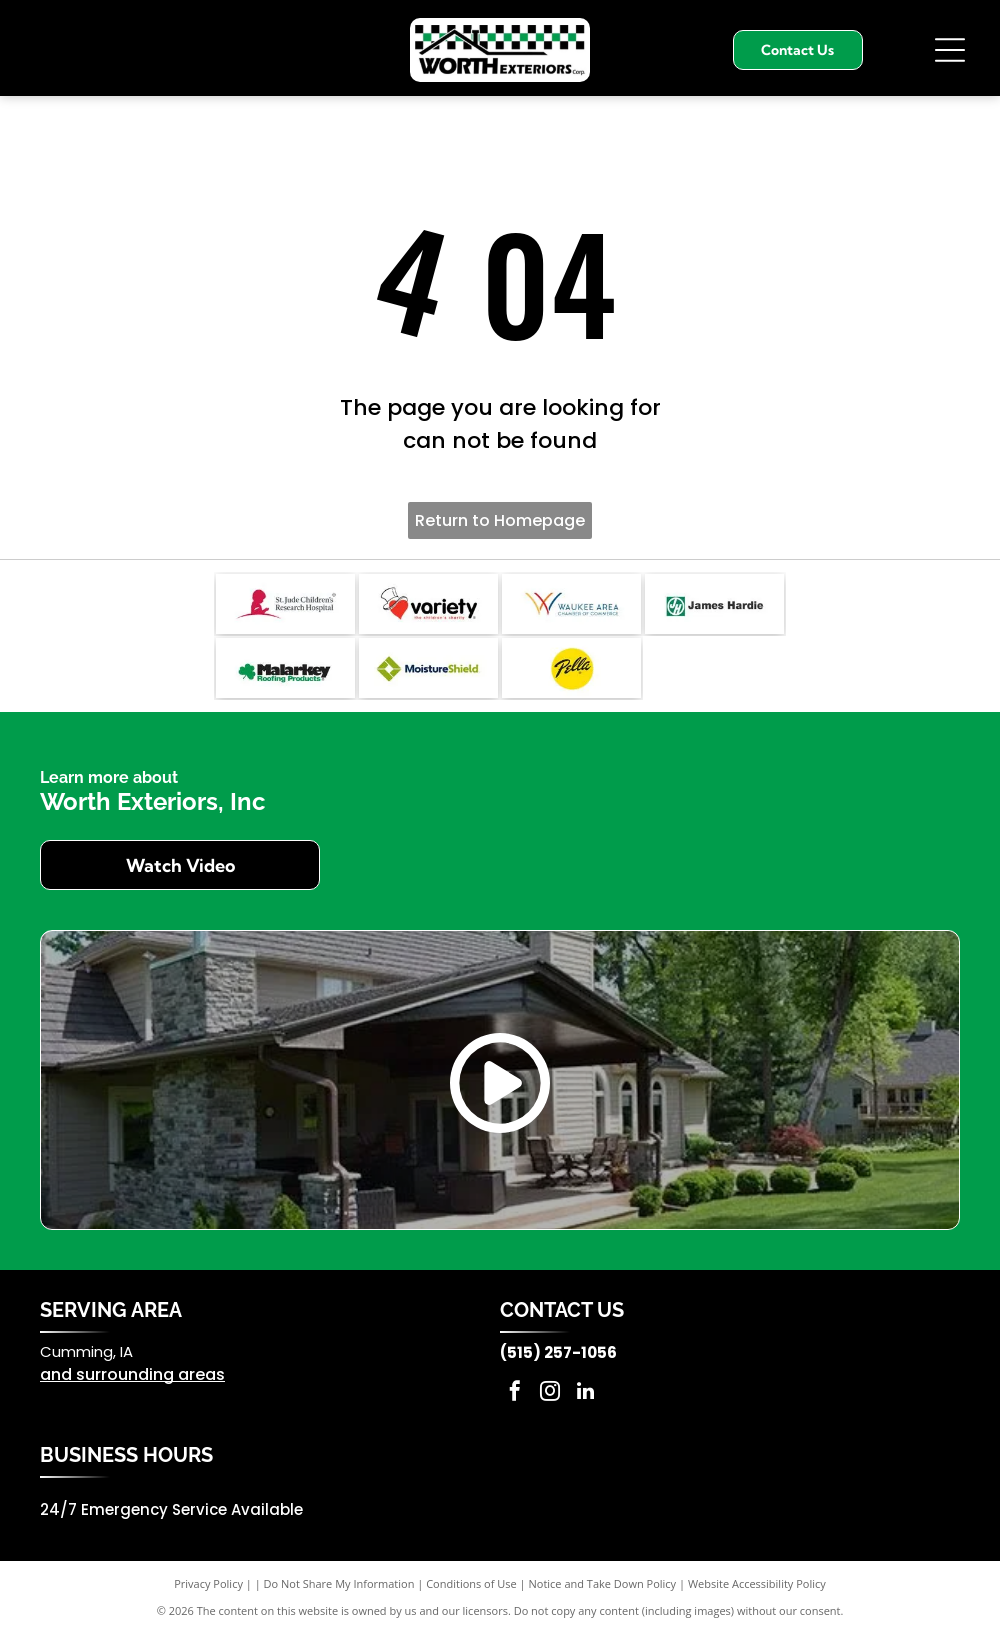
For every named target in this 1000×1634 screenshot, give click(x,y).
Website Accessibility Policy (757, 1583)
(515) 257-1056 (558, 1352)
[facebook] (515, 1393)
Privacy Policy (208, 1583)
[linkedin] (585, 1393)
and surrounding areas (132, 1374)
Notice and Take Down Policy (603, 1583)
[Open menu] (950, 50)
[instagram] (550, 1393)
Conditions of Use (471, 1583)
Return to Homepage (500, 520)
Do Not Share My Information (339, 1583)
